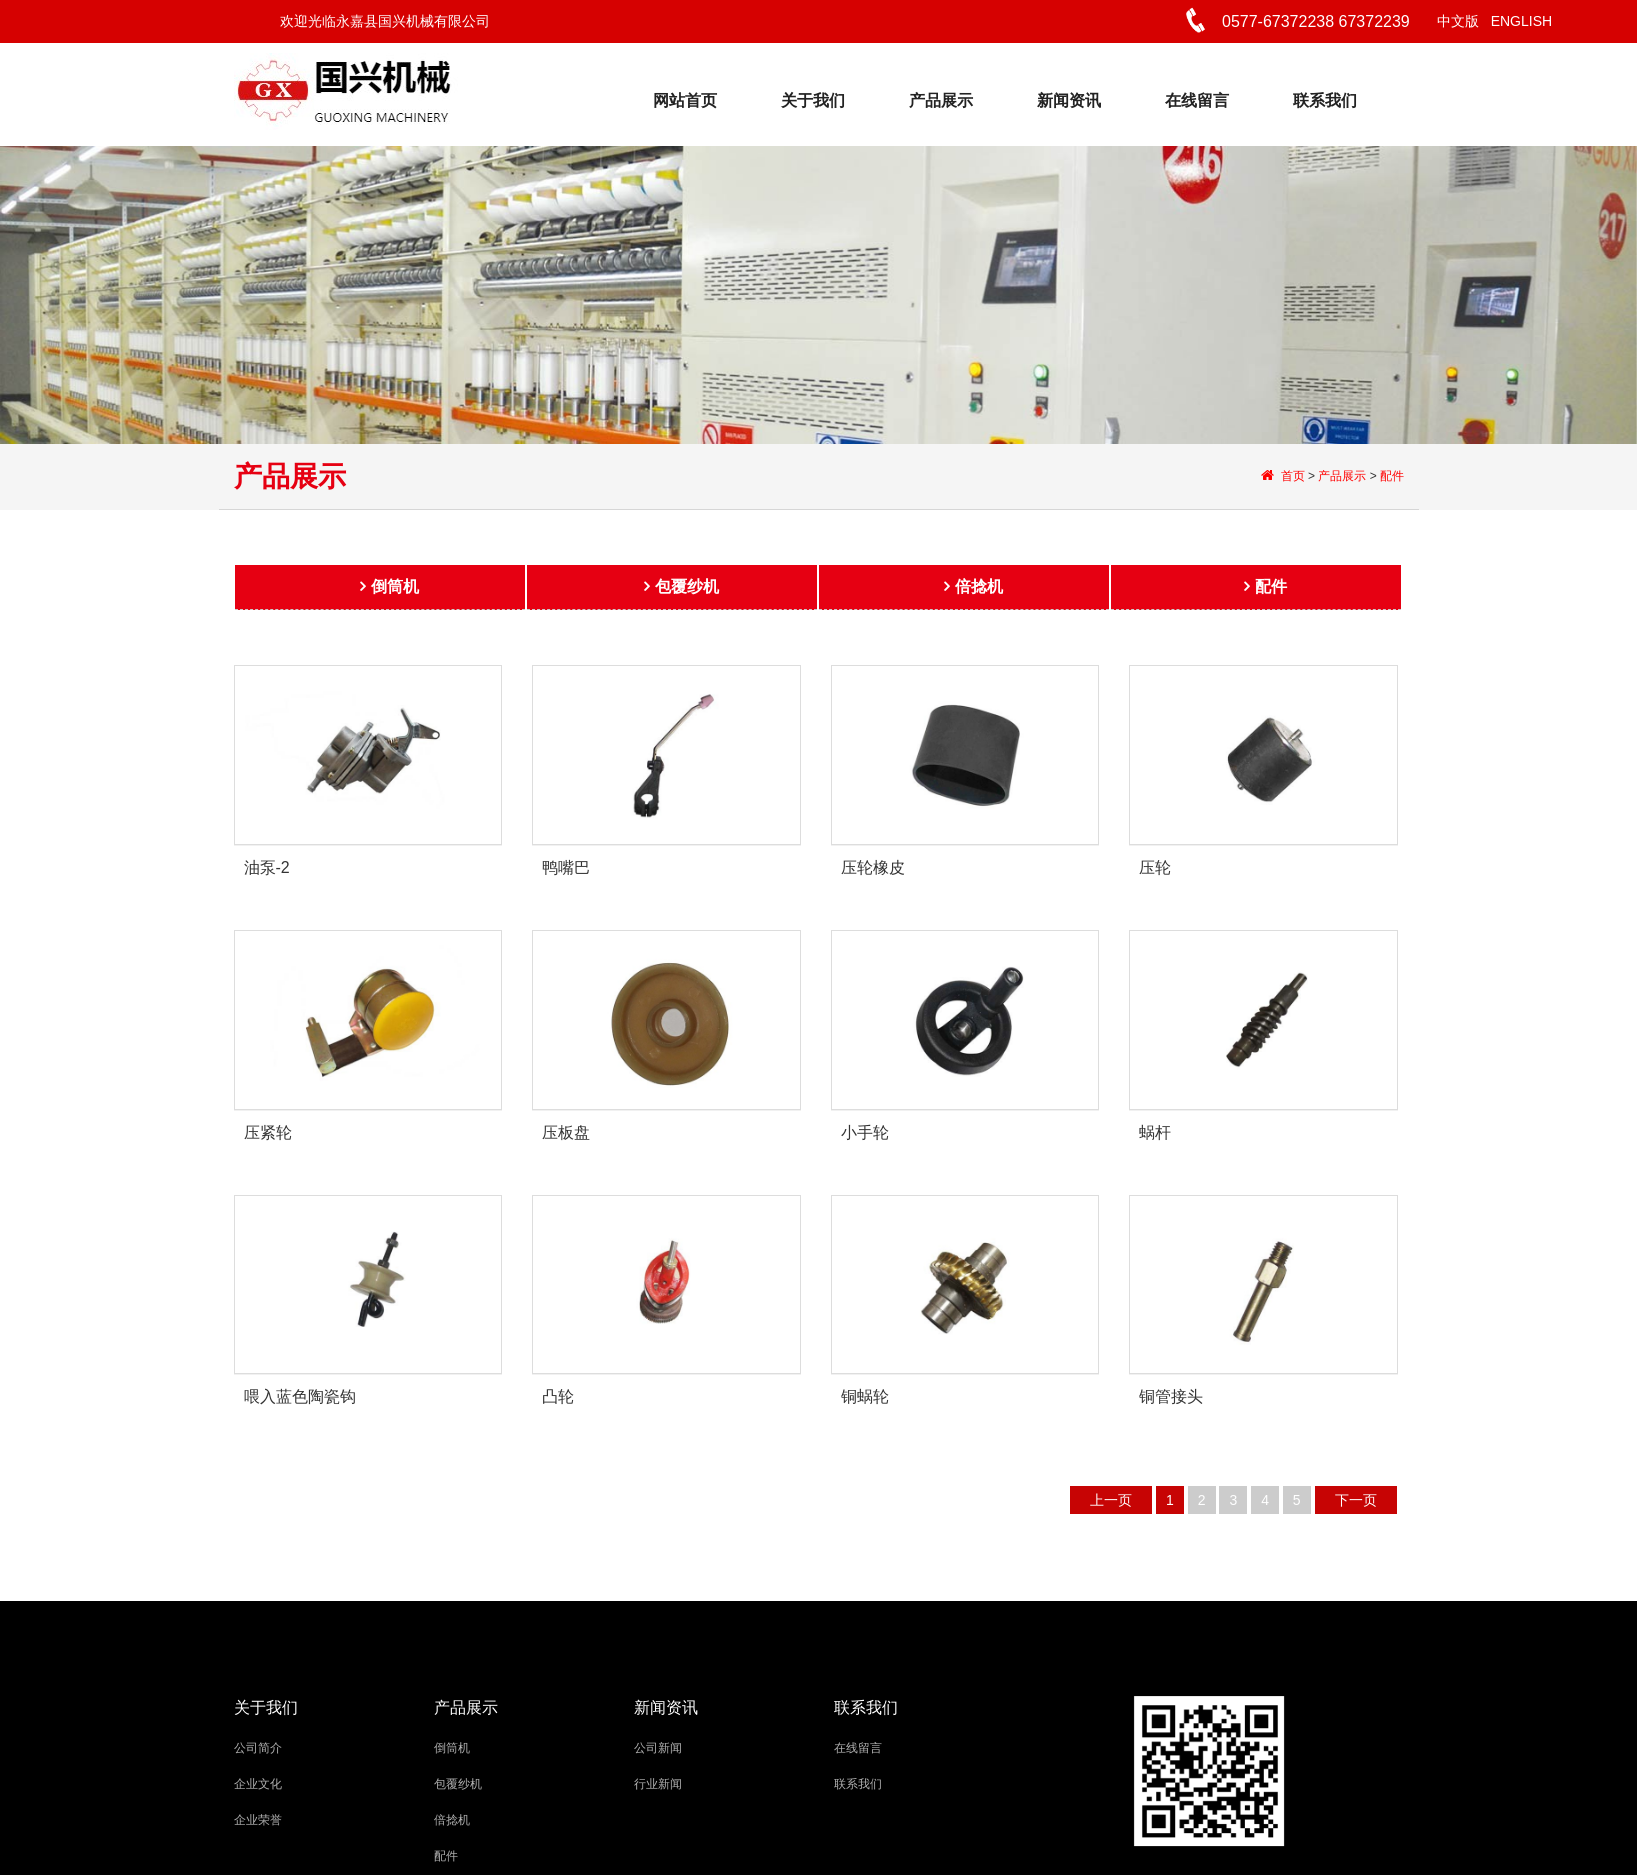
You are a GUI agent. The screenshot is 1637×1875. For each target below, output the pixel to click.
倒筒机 (395, 592)
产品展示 (941, 100)
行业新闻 (658, 1784)
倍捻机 (979, 592)
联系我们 (1325, 100)
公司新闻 (658, 1748)
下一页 (1356, 1500)
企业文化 (258, 1784)
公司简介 (258, 1748)
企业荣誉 (258, 1820)
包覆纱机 (687, 592)
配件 (1392, 476)
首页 (1292, 476)
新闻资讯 (1069, 100)
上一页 (1111, 1500)
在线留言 (1197, 100)
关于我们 (813, 100)
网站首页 (685, 100)
